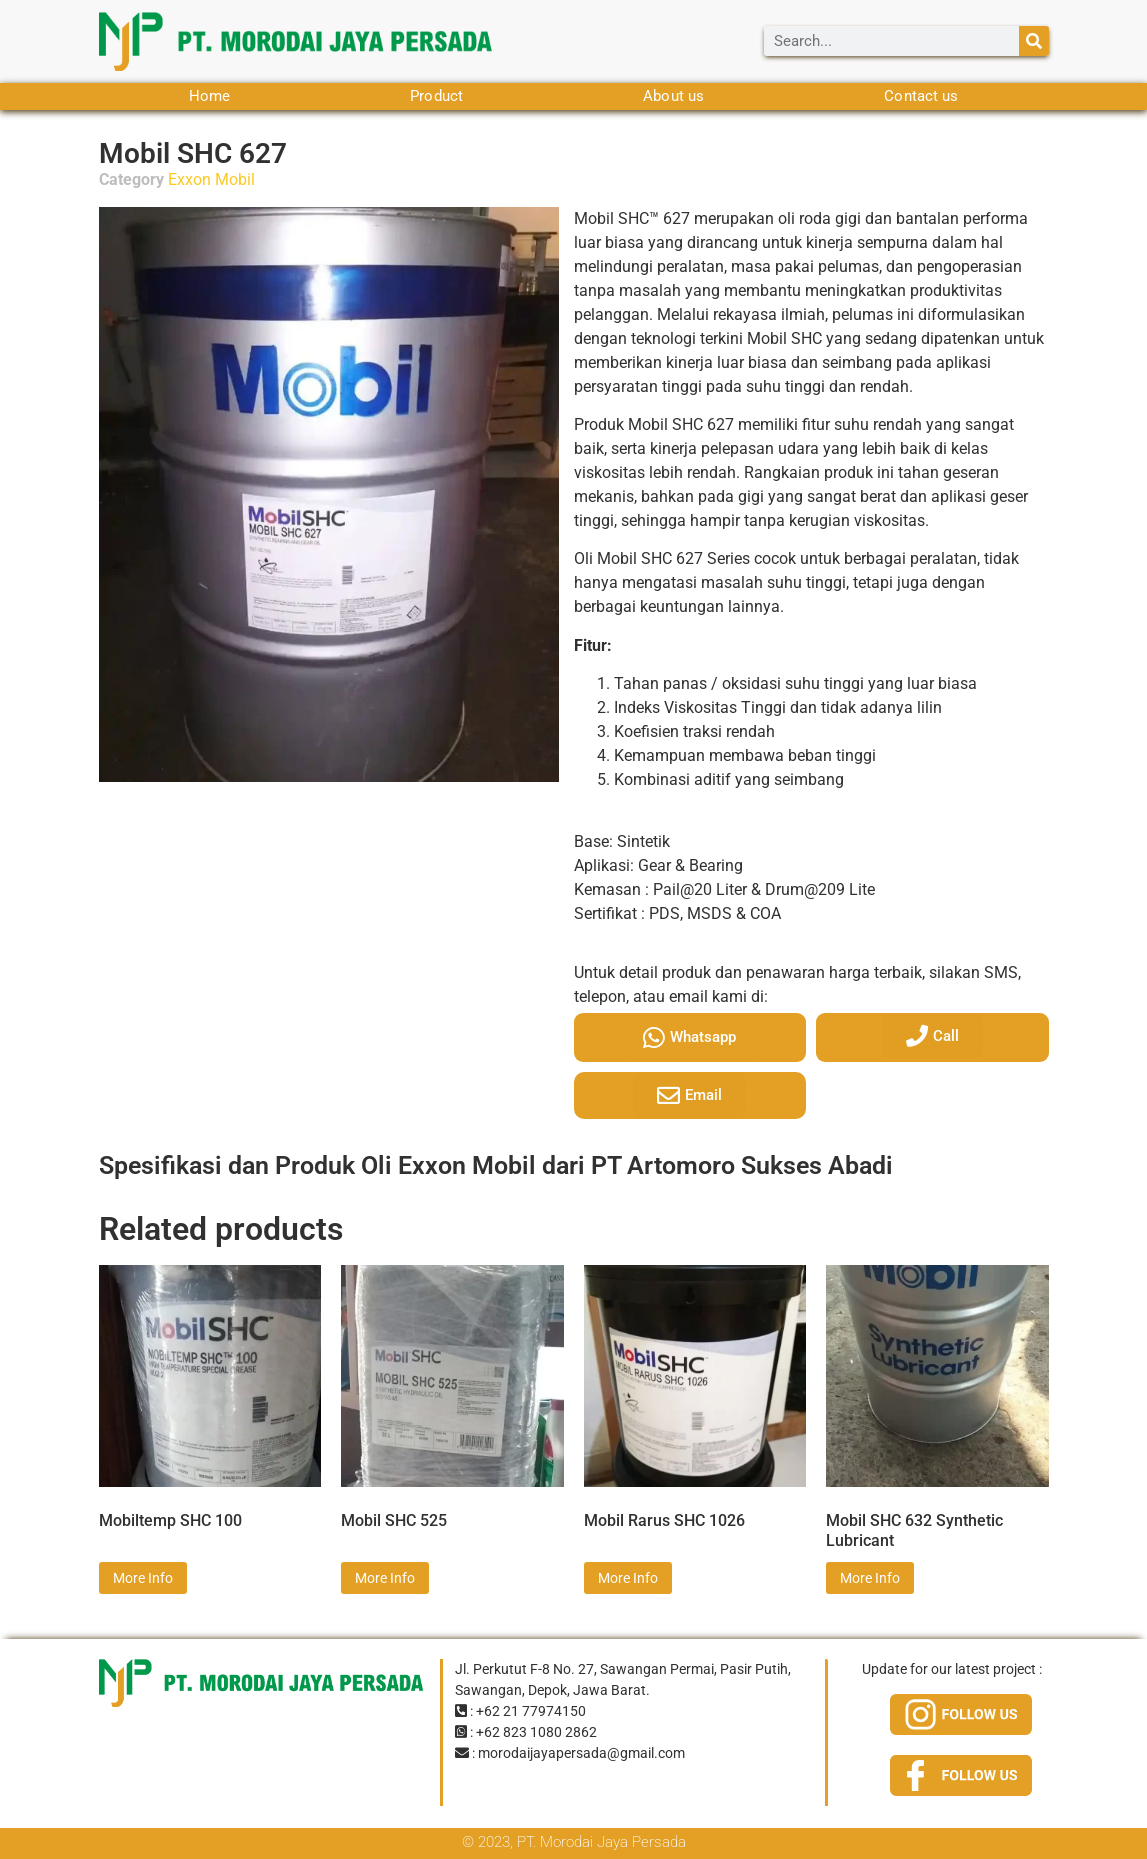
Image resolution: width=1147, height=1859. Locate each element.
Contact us (921, 96)
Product (436, 96)
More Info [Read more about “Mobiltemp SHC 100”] (143, 1578)
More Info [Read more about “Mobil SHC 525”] (385, 1578)
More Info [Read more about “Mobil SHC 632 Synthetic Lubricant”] (870, 1578)
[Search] (1034, 41)
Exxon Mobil (211, 179)
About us (673, 96)
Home (209, 96)
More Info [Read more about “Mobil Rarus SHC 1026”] (628, 1578)
